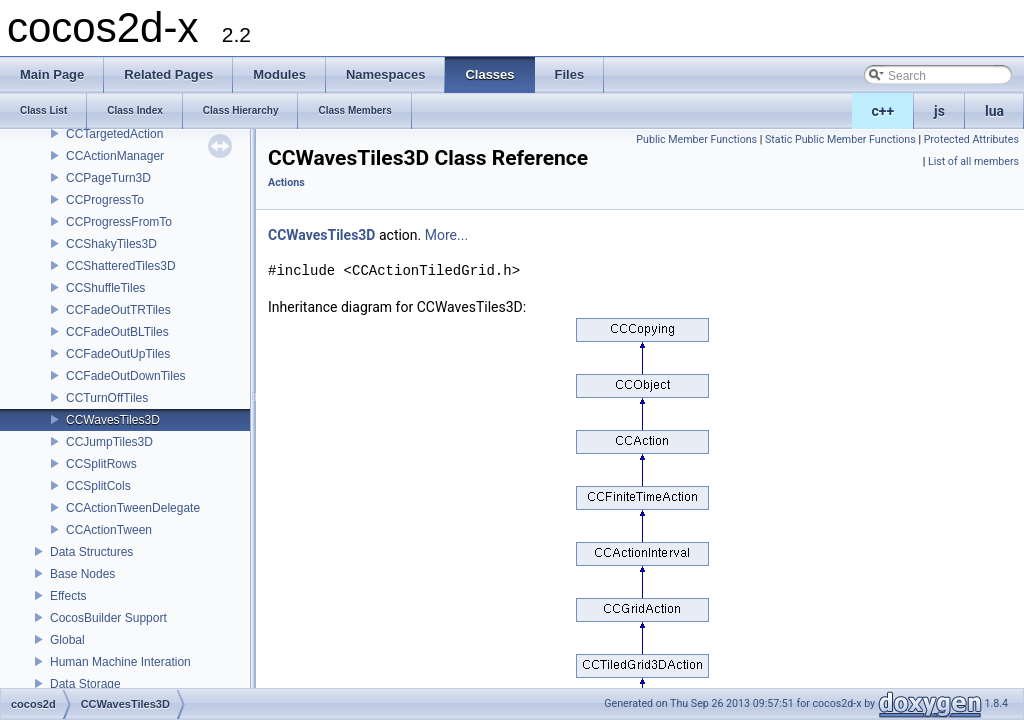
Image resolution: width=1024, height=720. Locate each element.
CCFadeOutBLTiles (117, 332)
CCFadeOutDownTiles (126, 376)
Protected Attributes (971, 139)
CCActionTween (109, 530)
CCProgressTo (105, 200)
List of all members (973, 161)
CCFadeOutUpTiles (118, 354)
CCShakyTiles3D (111, 244)
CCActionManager (115, 156)
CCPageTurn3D (108, 178)
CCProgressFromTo (119, 222)
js (939, 111)
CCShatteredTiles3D (121, 266)
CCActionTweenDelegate (133, 508)
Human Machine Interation (120, 662)
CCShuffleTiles (105, 288)
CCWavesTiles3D (113, 420)
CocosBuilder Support (108, 618)
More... (446, 235)
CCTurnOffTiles (107, 398)
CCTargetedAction (114, 134)
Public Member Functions (696, 139)
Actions (286, 182)
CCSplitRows (101, 464)
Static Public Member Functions (840, 139)
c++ (883, 111)
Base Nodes (82, 574)
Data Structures (91, 552)
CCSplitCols (98, 486)
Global (67, 640)
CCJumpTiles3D (109, 442)
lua (994, 111)
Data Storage (85, 684)
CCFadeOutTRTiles (118, 310)
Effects (68, 596)
